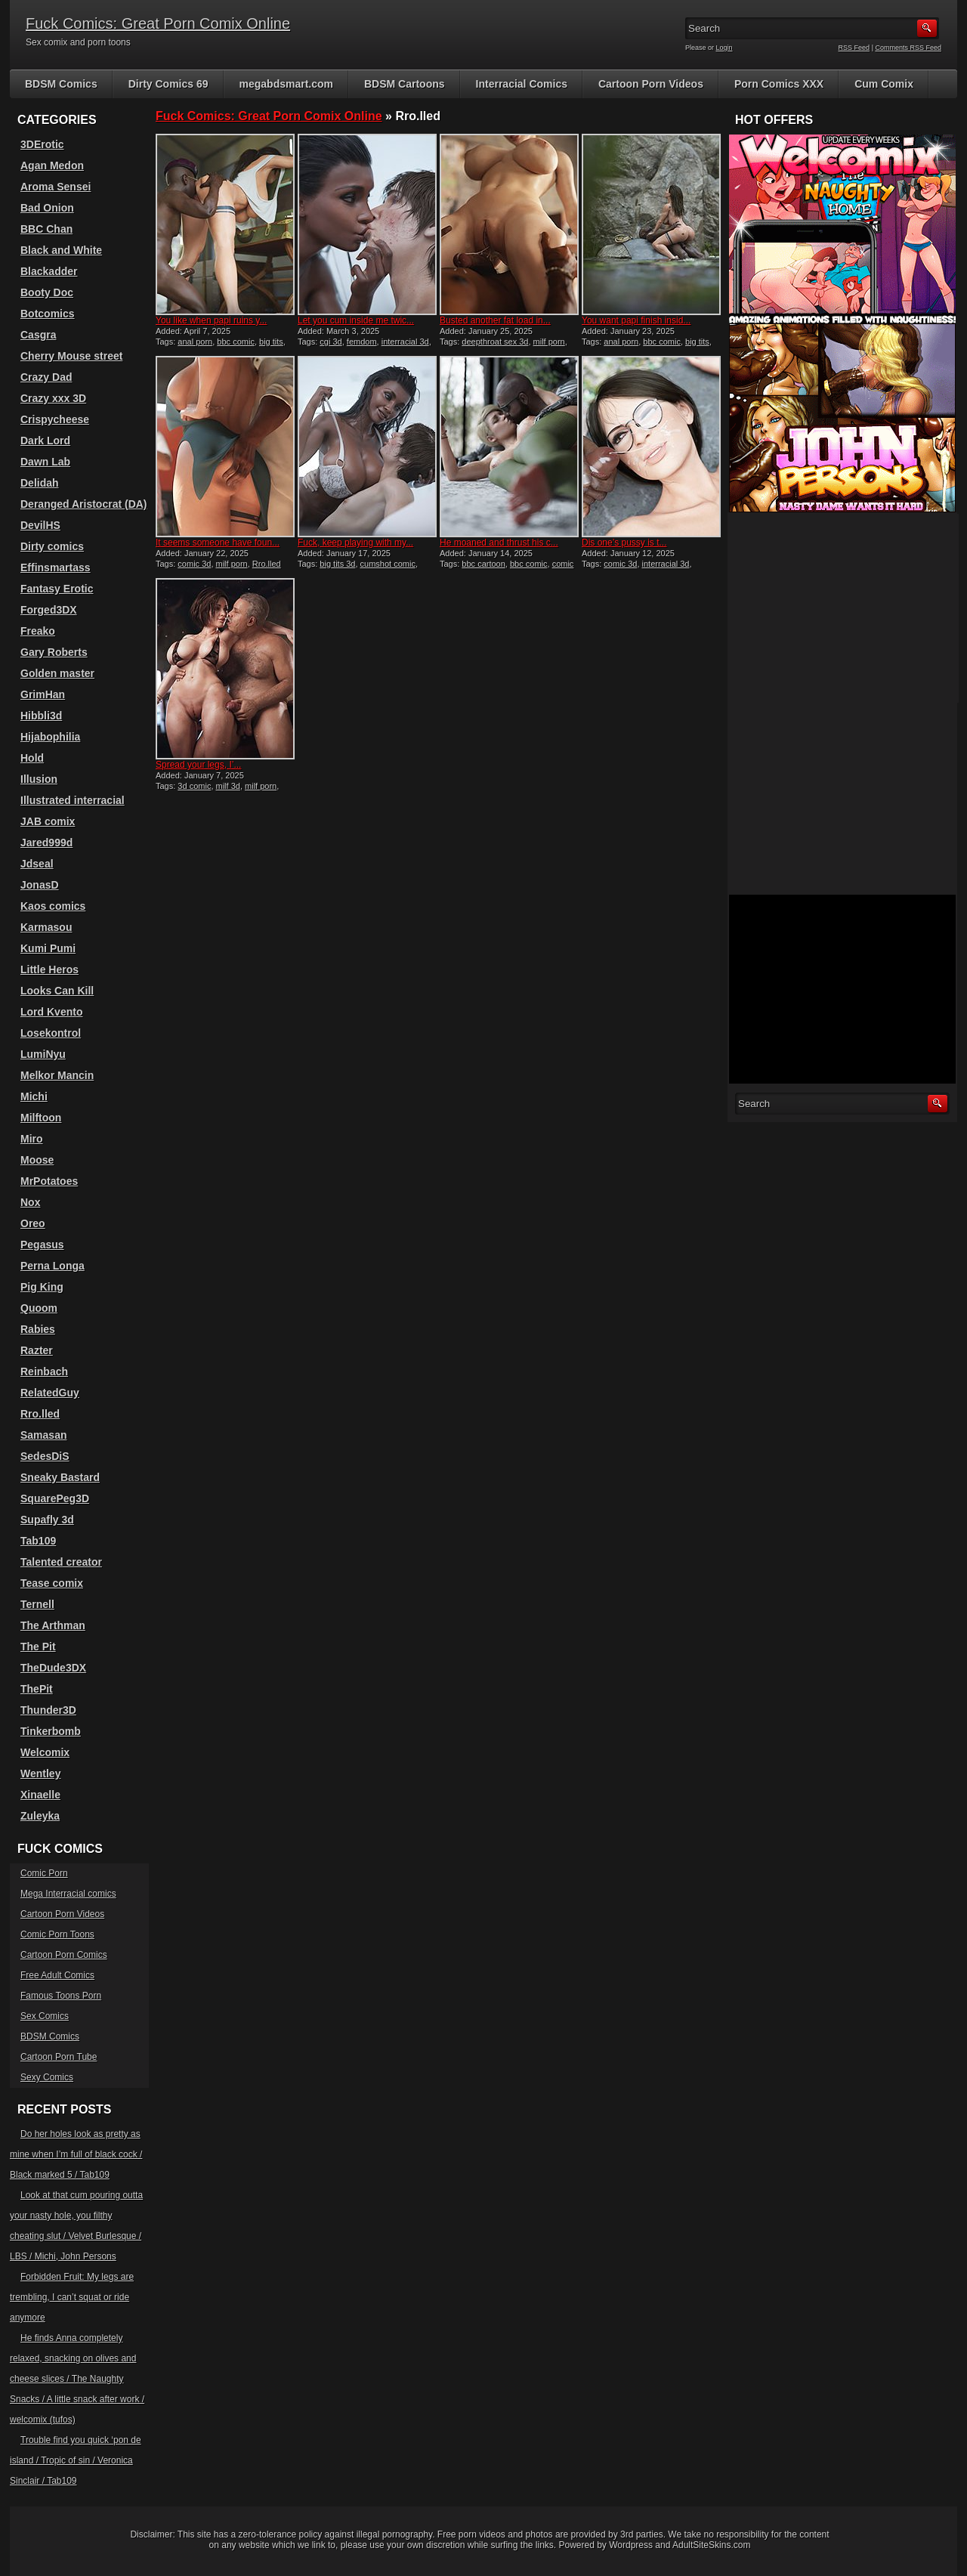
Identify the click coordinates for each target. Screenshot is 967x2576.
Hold (32, 758)
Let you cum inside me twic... (356, 320)
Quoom (38, 1308)
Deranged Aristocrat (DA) (83, 504)
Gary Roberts (54, 652)
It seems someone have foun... (218, 542)
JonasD (39, 885)
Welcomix (45, 1752)
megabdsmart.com (286, 84)
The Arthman (52, 1625)
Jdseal (37, 864)
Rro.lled (40, 1414)
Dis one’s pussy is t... (624, 542)
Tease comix (51, 1583)
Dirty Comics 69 (168, 84)
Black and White (61, 250)
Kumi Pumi (48, 948)
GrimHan (42, 694)
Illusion (38, 779)
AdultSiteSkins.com (711, 2545)
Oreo (32, 1223)
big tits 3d (337, 563)
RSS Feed (854, 47)
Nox (30, 1202)
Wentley (40, 1773)
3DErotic (42, 144)
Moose (37, 1160)
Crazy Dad (46, 377)
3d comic (194, 785)
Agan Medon (52, 165)
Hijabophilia (50, 737)
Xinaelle (40, 1795)
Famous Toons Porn (60, 1995)
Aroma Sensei (55, 187)
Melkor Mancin (57, 1075)
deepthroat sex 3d (495, 341)
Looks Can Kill (57, 991)
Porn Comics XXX (778, 84)
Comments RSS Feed (908, 47)
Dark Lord (45, 440)
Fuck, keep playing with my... (355, 542)
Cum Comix (883, 84)
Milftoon (40, 1118)
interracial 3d (405, 341)
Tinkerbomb (50, 1731)
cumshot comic (388, 563)
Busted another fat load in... (495, 320)
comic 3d (194, 563)
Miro (31, 1139)
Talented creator (61, 1562)
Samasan (43, 1435)
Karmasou (46, 927)
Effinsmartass (55, 567)
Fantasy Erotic (56, 589)
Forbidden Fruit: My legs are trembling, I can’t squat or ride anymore (72, 2297)
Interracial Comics (521, 84)
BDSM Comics (61, 84)
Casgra (38, 335)
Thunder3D (48, 1710)
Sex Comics (44, 2016)
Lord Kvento (51, 1012)
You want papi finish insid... (636, 320)
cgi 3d (330, 341)
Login (724, 47)
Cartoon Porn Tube (58, 2057)
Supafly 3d (47, 1520)
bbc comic (236, 341)
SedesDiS (45, 1456)
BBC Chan (46, 229)
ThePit (36, 1689)
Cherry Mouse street (71, 356)
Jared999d (46, 843)
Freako (37, 631)
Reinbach (44, 1371)
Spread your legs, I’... (198, 764)
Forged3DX (48, 610)
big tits (271, 341)
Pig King (41, 1287)
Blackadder (48, 271)
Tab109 (38, 1541)
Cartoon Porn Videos (650, 84)
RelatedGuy (49, 1393)
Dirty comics (52, 546)
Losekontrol (50, 1033)
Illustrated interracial (72, 800)
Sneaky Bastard (60, 1477)
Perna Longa (52, 1266)
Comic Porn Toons (57, 1934)
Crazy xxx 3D (53, 398)
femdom (362, 341)
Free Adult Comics (57, 1975)
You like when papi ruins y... (211, 320)
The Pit (38, 1647)
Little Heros (49, 969)
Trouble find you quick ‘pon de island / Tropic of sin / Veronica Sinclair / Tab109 (75, 2460)
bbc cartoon (483, 563)
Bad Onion (47, 208)
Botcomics (47, 314)
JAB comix (47, 821)
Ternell (37, 1604)
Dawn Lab (45, 462)
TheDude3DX (53, 1668)
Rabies (37, 1329)
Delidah (39, 483)
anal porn (195, 341)
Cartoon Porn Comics (63, 1955)
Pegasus (42, 1245)
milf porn (549, 341)
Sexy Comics (46, 2077)
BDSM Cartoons (404, 84)
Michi (34, 1096)
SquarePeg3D (54, 1498)
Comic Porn (44, 1873)
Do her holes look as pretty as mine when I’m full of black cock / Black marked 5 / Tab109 (76, 2154)
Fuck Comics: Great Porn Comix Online (158, 23)
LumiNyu (43, 1054)
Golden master (57, 673)
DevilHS (40, 525)
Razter (36, 1350)
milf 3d (228, 785)
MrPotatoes (49, 1181)
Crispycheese (54, 419)
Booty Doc (46, 292)
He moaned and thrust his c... (499, 542)
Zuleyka (40, 1816)
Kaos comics (52, 906)
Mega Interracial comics (68, 1893)
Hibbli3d (41, 716)
